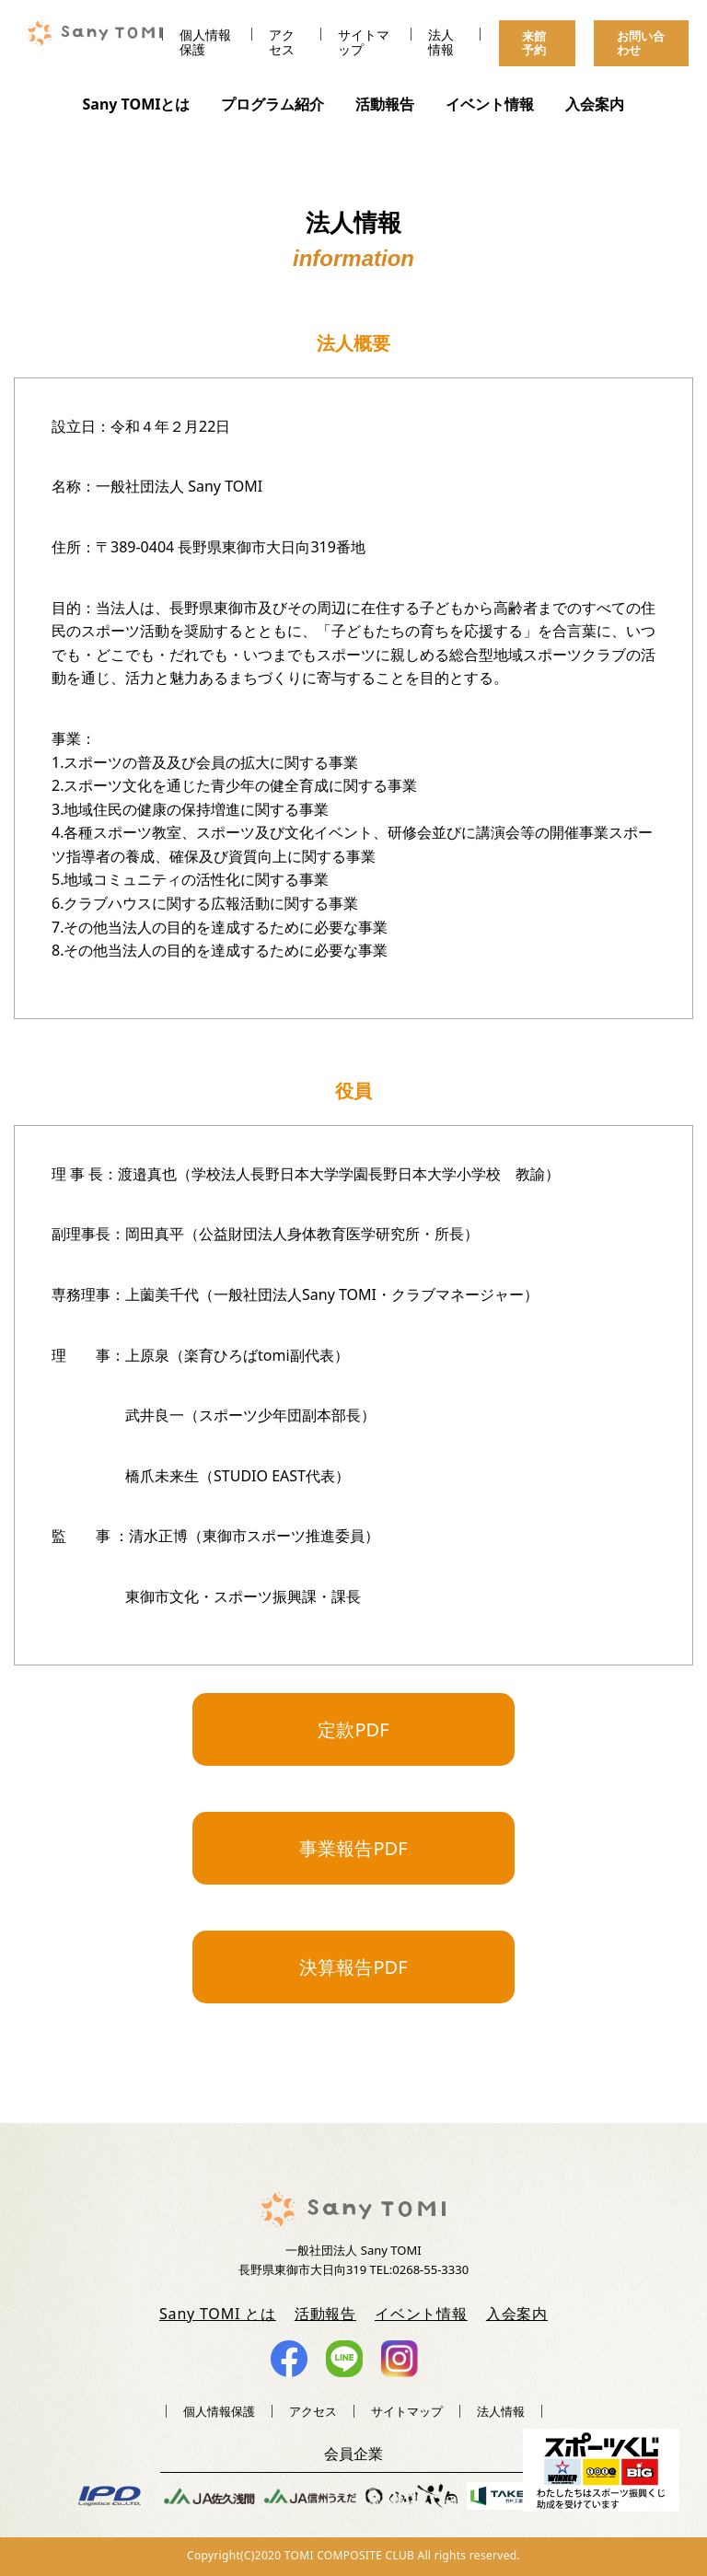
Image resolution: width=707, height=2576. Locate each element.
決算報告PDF (353, 1967)
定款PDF (353, 1729)
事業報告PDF (353, 1848)
